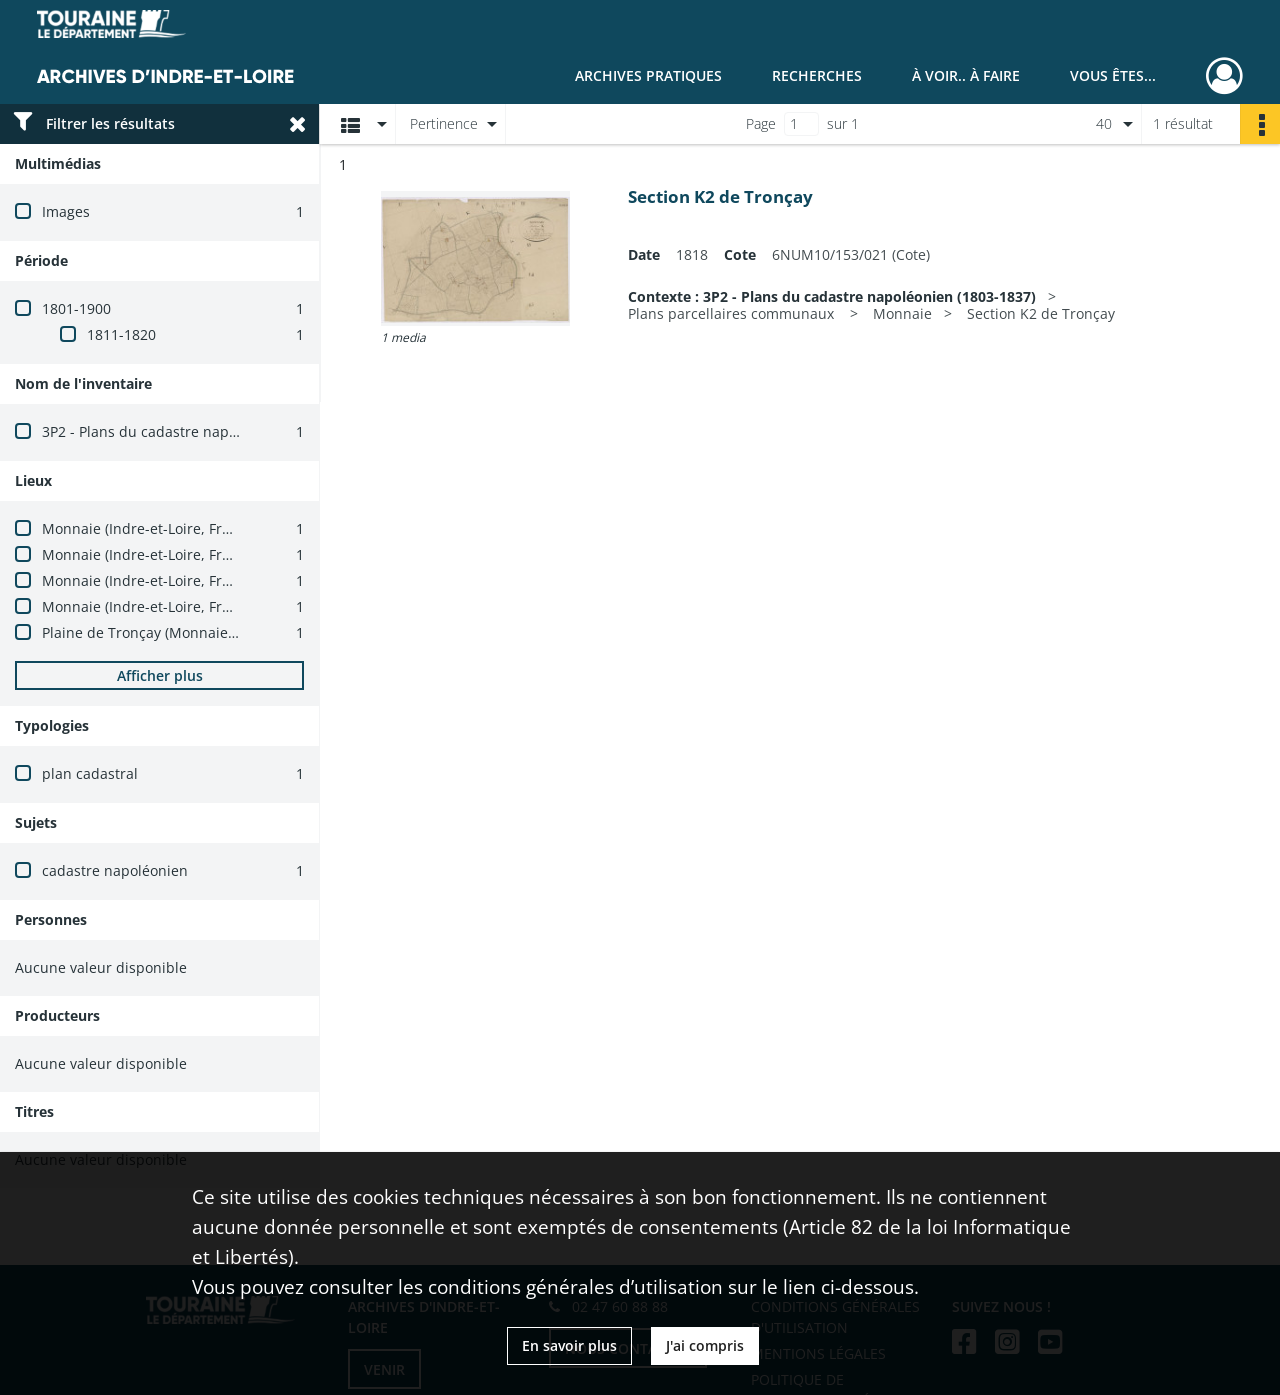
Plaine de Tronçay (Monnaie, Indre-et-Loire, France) (213, 632)
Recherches (817, 75)
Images (66, 211)
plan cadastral (90, 773)
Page (761, 123)
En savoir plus (569, 1345)
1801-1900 (76, 308)
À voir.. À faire (966, 75)
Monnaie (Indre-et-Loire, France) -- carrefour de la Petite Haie (247, 580)
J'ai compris (705, 1345)
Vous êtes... (1113, 75)
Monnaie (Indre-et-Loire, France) (150, 528)
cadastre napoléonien (115, 870)
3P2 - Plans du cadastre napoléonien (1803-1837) (205, 431)
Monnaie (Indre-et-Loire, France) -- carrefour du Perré (221, 606)
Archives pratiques (648, 75)
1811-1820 (121, 334)
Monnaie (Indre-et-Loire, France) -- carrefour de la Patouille (240, 554)
